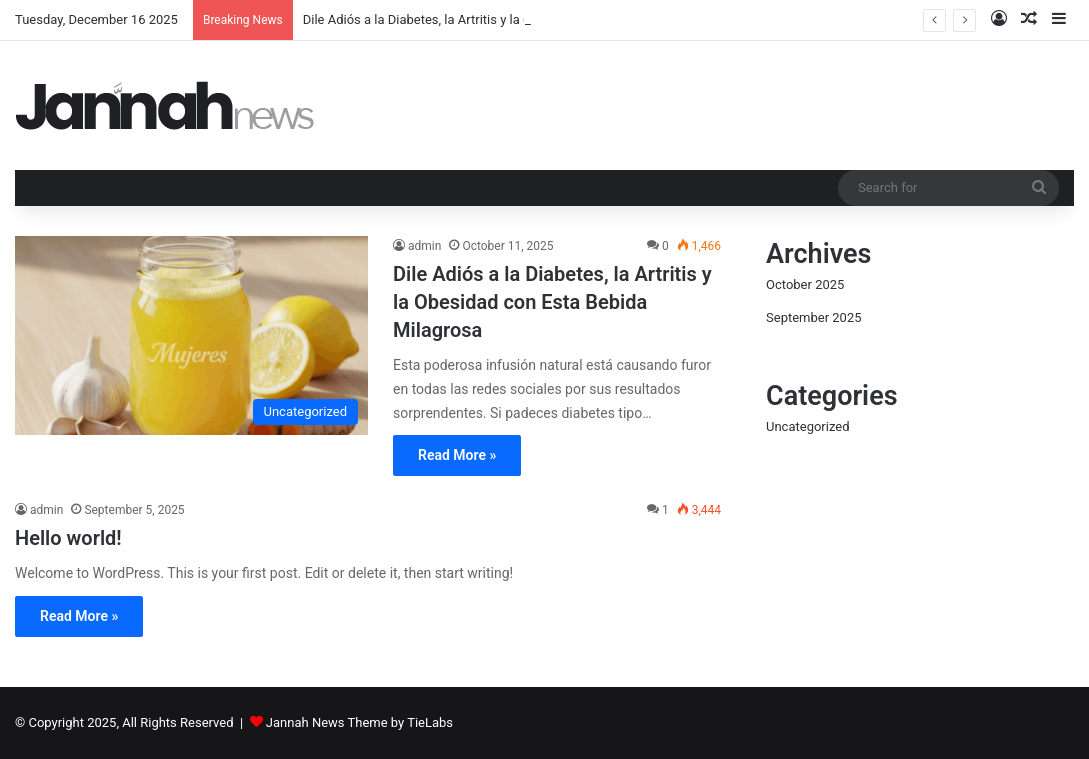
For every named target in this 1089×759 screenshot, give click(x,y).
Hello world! (68, 538)
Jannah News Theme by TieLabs (359, 722)
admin (424, 246)
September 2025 (814, 317)
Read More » (457, 455)
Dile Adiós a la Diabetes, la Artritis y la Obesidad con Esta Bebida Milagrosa (552, 302)
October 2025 (805, 284)
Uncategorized (807, 426)
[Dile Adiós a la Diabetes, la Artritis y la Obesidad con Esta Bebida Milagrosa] (191, 335)
